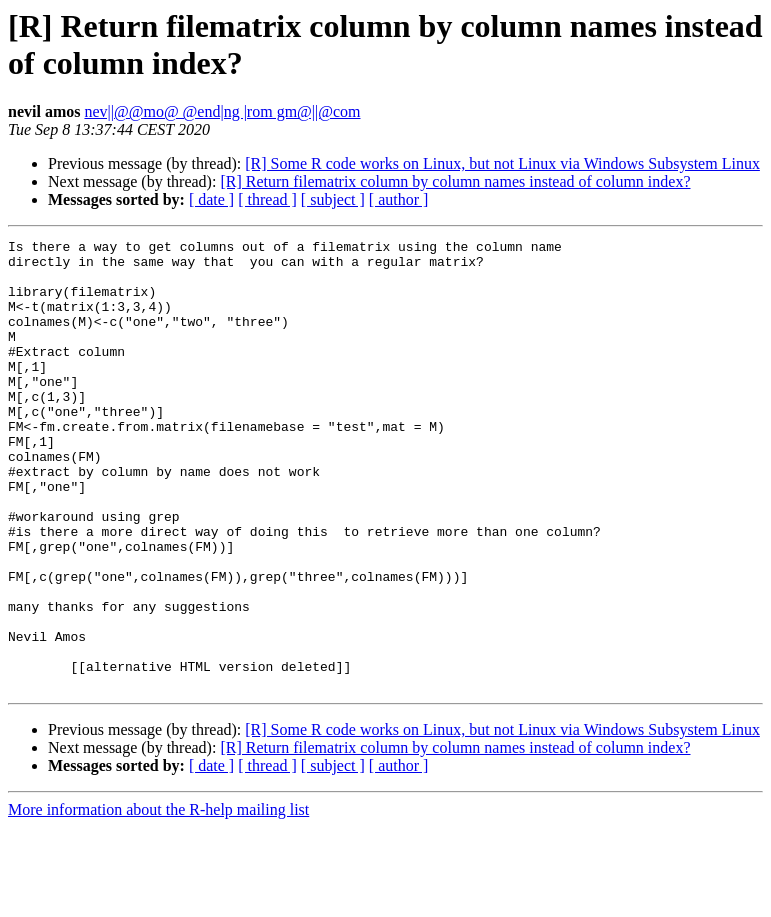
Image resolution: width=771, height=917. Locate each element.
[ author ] (399, 199)
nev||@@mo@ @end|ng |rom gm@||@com (222, 111)
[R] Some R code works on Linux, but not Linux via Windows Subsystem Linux (502, 163)
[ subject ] (333, 199)
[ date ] (211, 199)
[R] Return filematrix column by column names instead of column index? (455, 181)
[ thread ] (267, 199)
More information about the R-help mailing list (158, 899)
